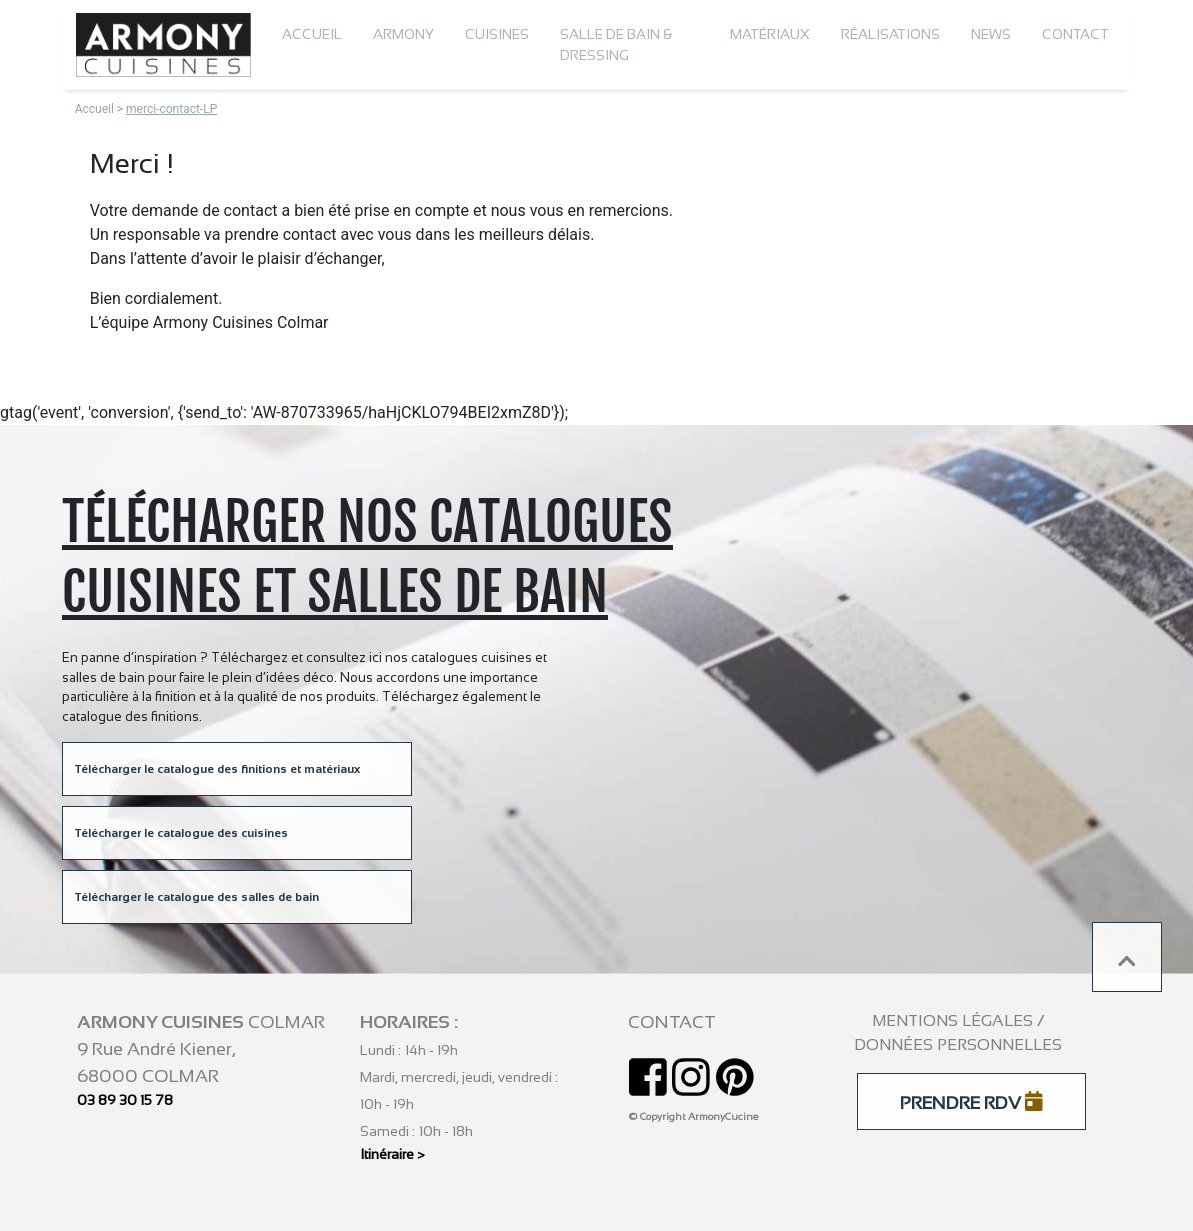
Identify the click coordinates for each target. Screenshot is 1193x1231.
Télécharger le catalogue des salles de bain (197, 897)
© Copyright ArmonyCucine (693, 1116)
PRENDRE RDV (971, 1102)
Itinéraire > (392, 1154)
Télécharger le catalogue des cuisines (181, 833)
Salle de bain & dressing (616, 44)
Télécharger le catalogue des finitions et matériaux (217, 769)
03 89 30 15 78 (125, 1100)
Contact (1075, 34)
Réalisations (890, 34)
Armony (403, 34)
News (991, 34)
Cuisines (497, 34)
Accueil (312, 34)
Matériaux (770, 34)
